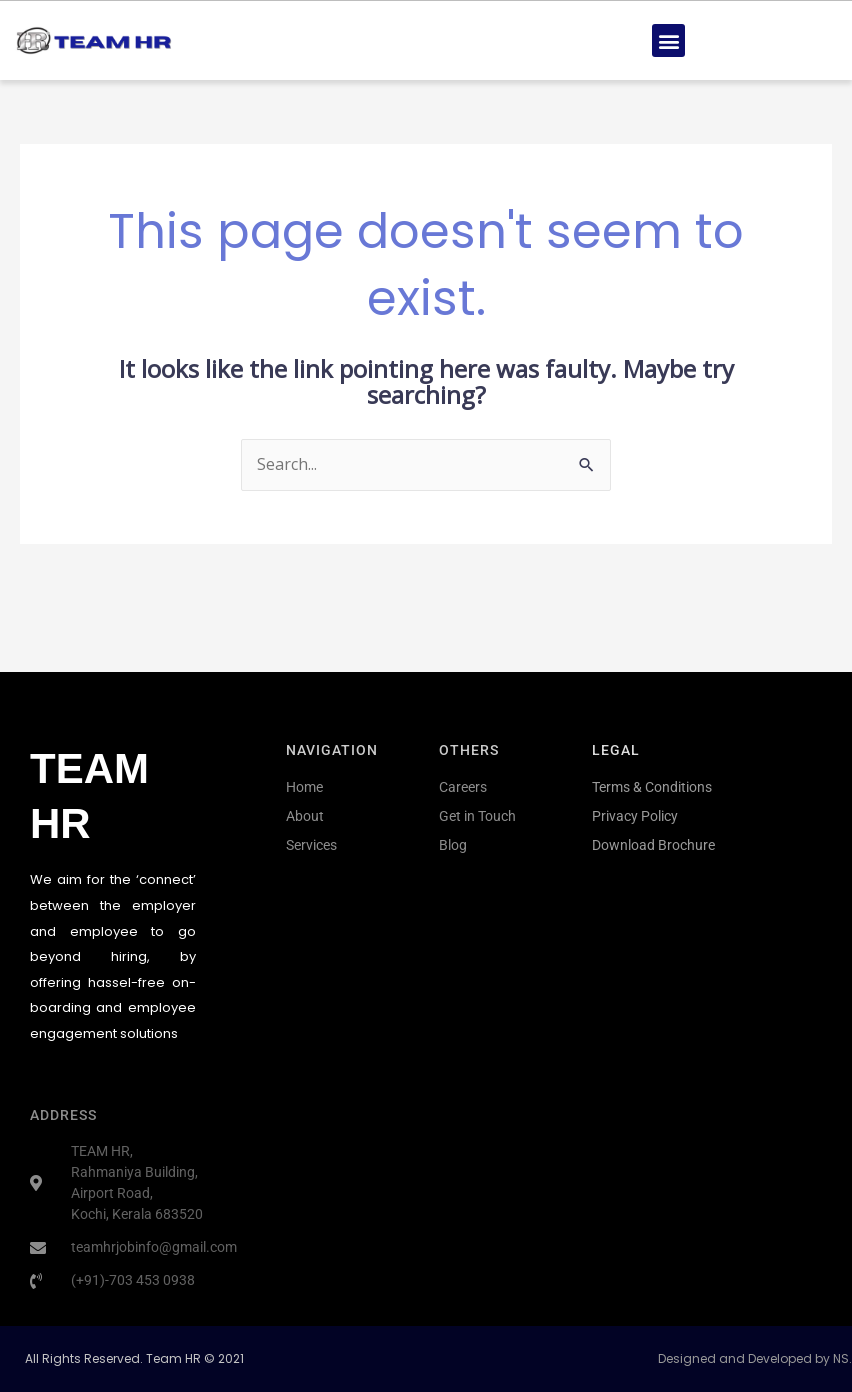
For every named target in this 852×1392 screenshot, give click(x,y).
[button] (668, 40)
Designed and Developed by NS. (755, 1358)
